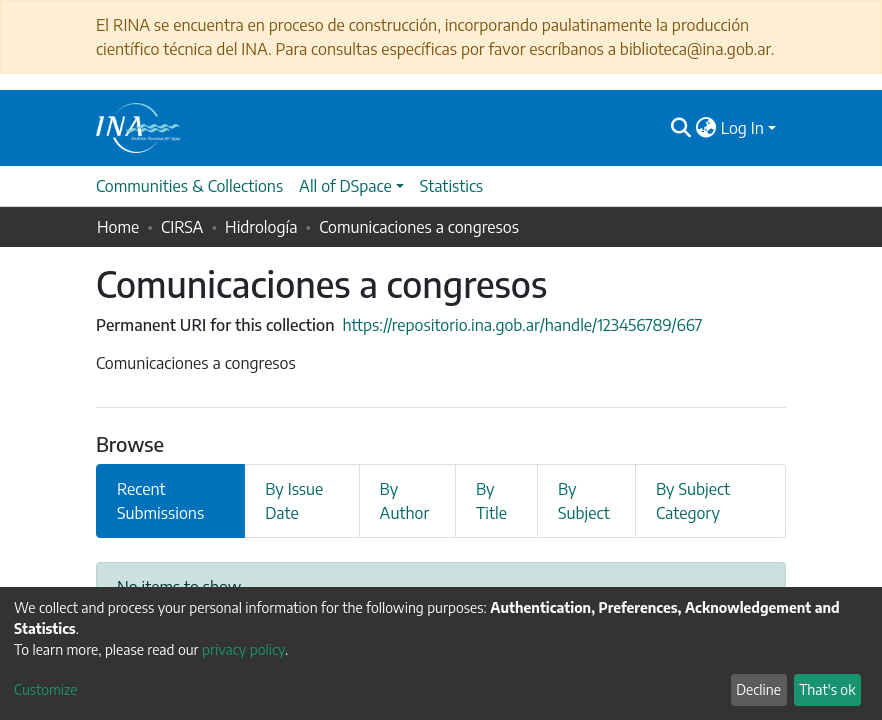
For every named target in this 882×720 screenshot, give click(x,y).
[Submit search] (681, 128)
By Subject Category (693, 501)
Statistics (451, 186)
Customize (46, 689)
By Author (405, 501)
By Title (491, 501)
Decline (758, 689)
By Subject (584, 501)
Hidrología (261, 227)
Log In (742, 128)
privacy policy (243, 649)
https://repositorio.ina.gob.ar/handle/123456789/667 (522, 325)
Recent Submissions (160, 501)
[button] (706, 128)
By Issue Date (294, 501)
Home (118, 227)
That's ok (827, 689)
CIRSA (182, 227)
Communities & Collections (189, 186)
